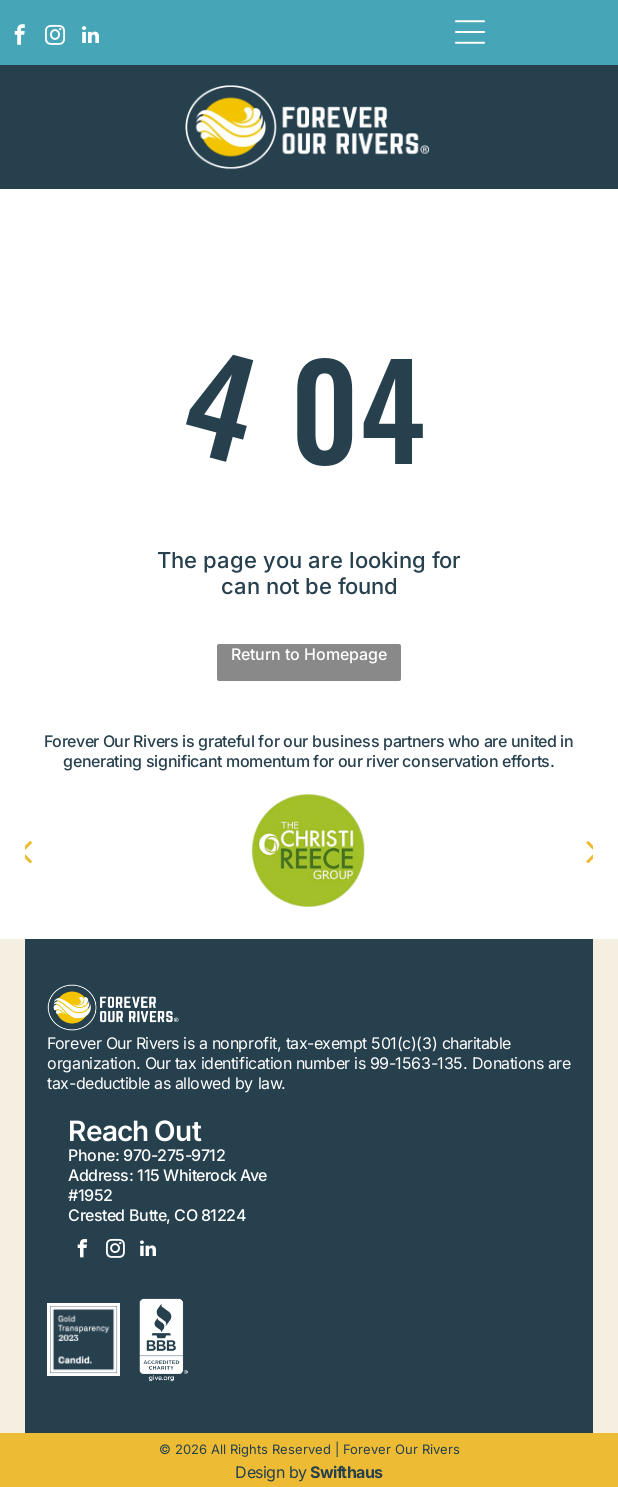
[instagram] (55, 37)
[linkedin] (90, 37)
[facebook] (20, 37)
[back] (45, 851)
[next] (573, 851)
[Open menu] (470, 32)
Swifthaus (346, 1472)
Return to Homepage (309, 654)
